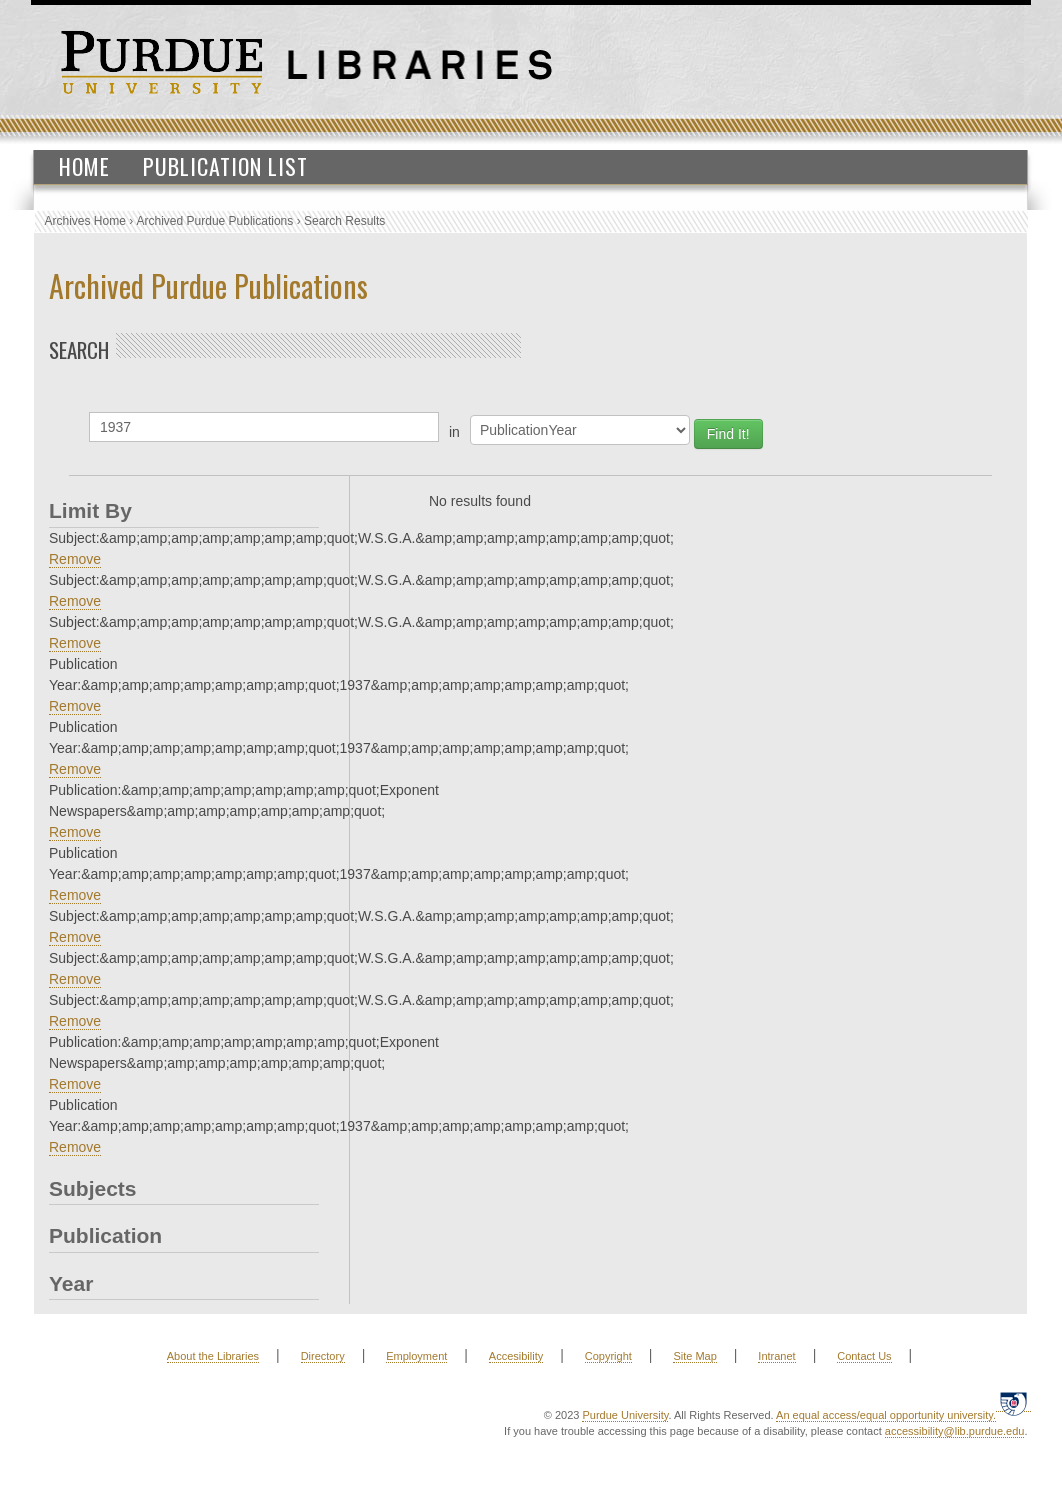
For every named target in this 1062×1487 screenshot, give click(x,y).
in (454, 432)
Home (84, 166)
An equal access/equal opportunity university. (886, 1415)
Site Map (694, 1356)
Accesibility (516, 1356)
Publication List (225, 166)
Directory (323, 1356)
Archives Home (85, 221)
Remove (75, 559)
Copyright (608, 1356)
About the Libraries (213, 1356)
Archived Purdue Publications (215, 221)
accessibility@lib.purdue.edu (955, 1431)
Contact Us (864, 1356)
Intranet (776, 1356)
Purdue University (625, 1415)
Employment (416, 1356)
